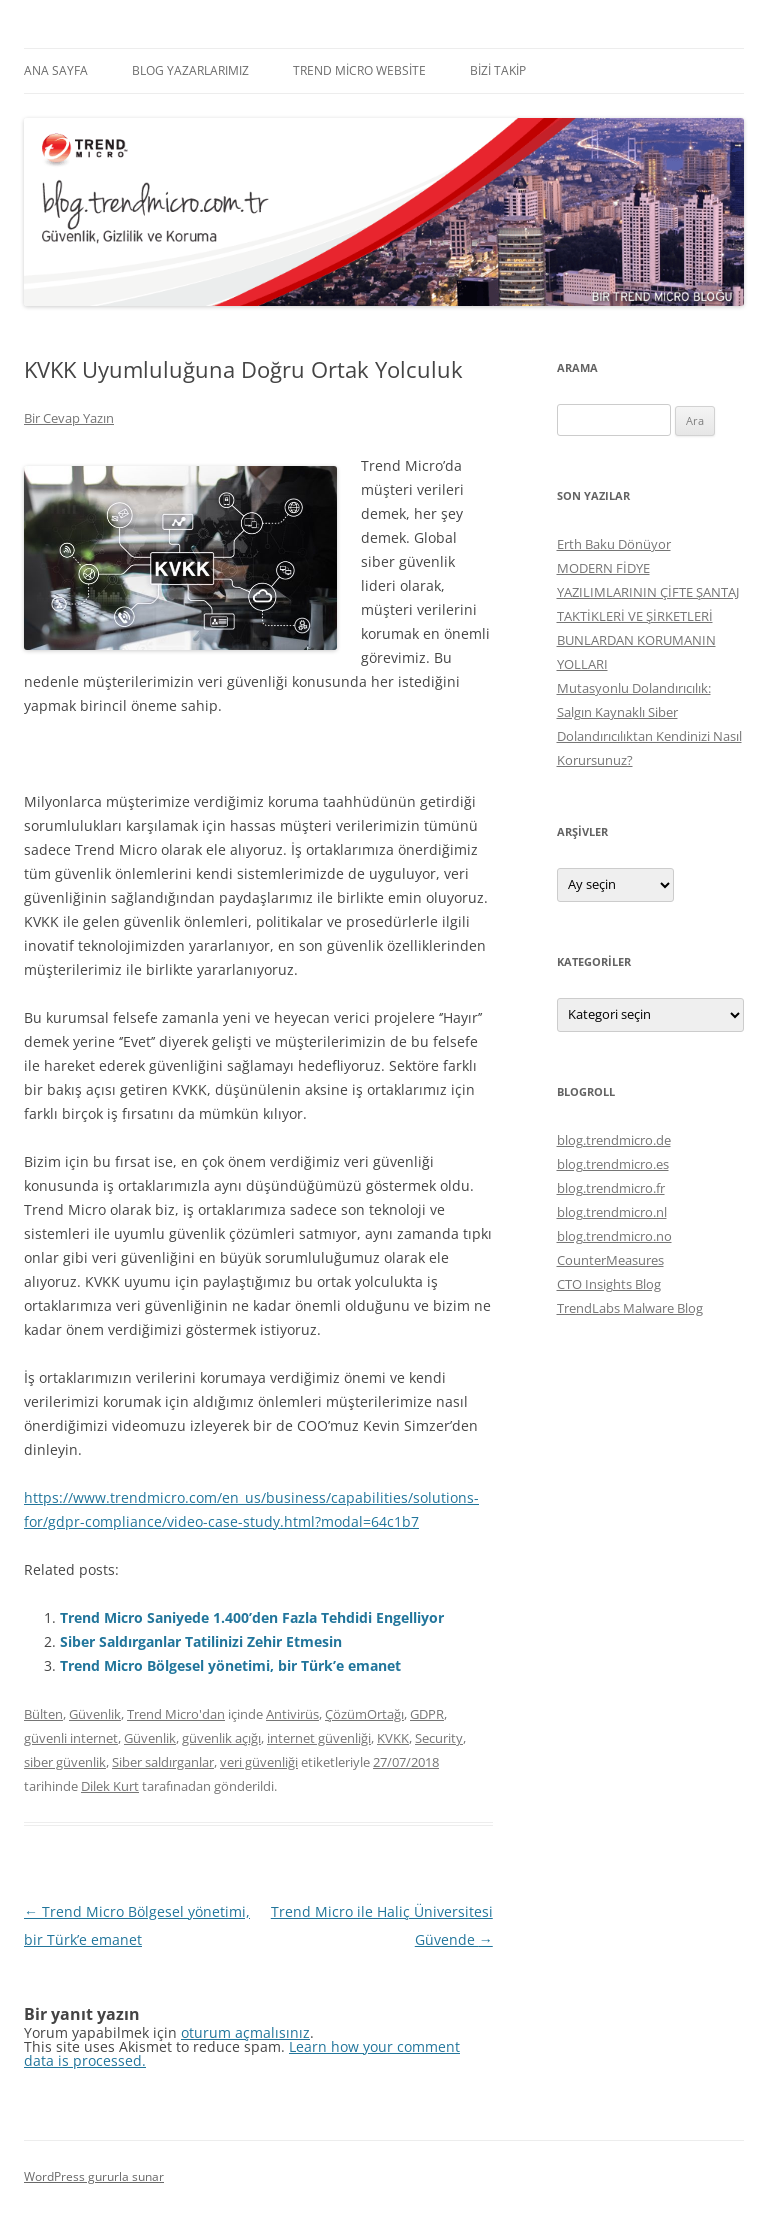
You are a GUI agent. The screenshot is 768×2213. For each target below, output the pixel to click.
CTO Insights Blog (609, 1284)
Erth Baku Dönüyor (614, 544)
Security (439, 1738)
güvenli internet (71, 1738)
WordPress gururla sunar (94, 2176)
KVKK (393, 1738)
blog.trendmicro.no (614, 1236)
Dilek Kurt (110, 1786)
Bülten (43, 1714)
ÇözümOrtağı (364, 1714)
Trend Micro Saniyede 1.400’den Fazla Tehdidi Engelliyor (252, 1617)
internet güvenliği (319, 1738)
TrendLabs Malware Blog (630, 1308)
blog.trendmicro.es (613, 1164)
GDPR (427, 1714)
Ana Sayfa (56, 70)
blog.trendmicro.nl (612, 1212)
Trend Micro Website (359, 70)
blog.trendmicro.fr (611, 1188)
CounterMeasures (610, 1260)
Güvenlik (95, 1714)
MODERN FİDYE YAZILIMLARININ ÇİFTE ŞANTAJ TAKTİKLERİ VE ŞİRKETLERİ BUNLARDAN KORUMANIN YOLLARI (648, 616)
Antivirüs (292, 1714)
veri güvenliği (259, 1762)
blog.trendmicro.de (614, 1140)
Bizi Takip (498, 70)
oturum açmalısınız (245, 2032)
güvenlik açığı (221, 1738)
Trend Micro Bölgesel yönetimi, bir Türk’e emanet (230, 1665)
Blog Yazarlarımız (190, 70)
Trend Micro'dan (176, 1714)
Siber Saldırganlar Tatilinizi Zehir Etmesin (201, 1641)
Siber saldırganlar (163, 1762)
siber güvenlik (65, 1762)
